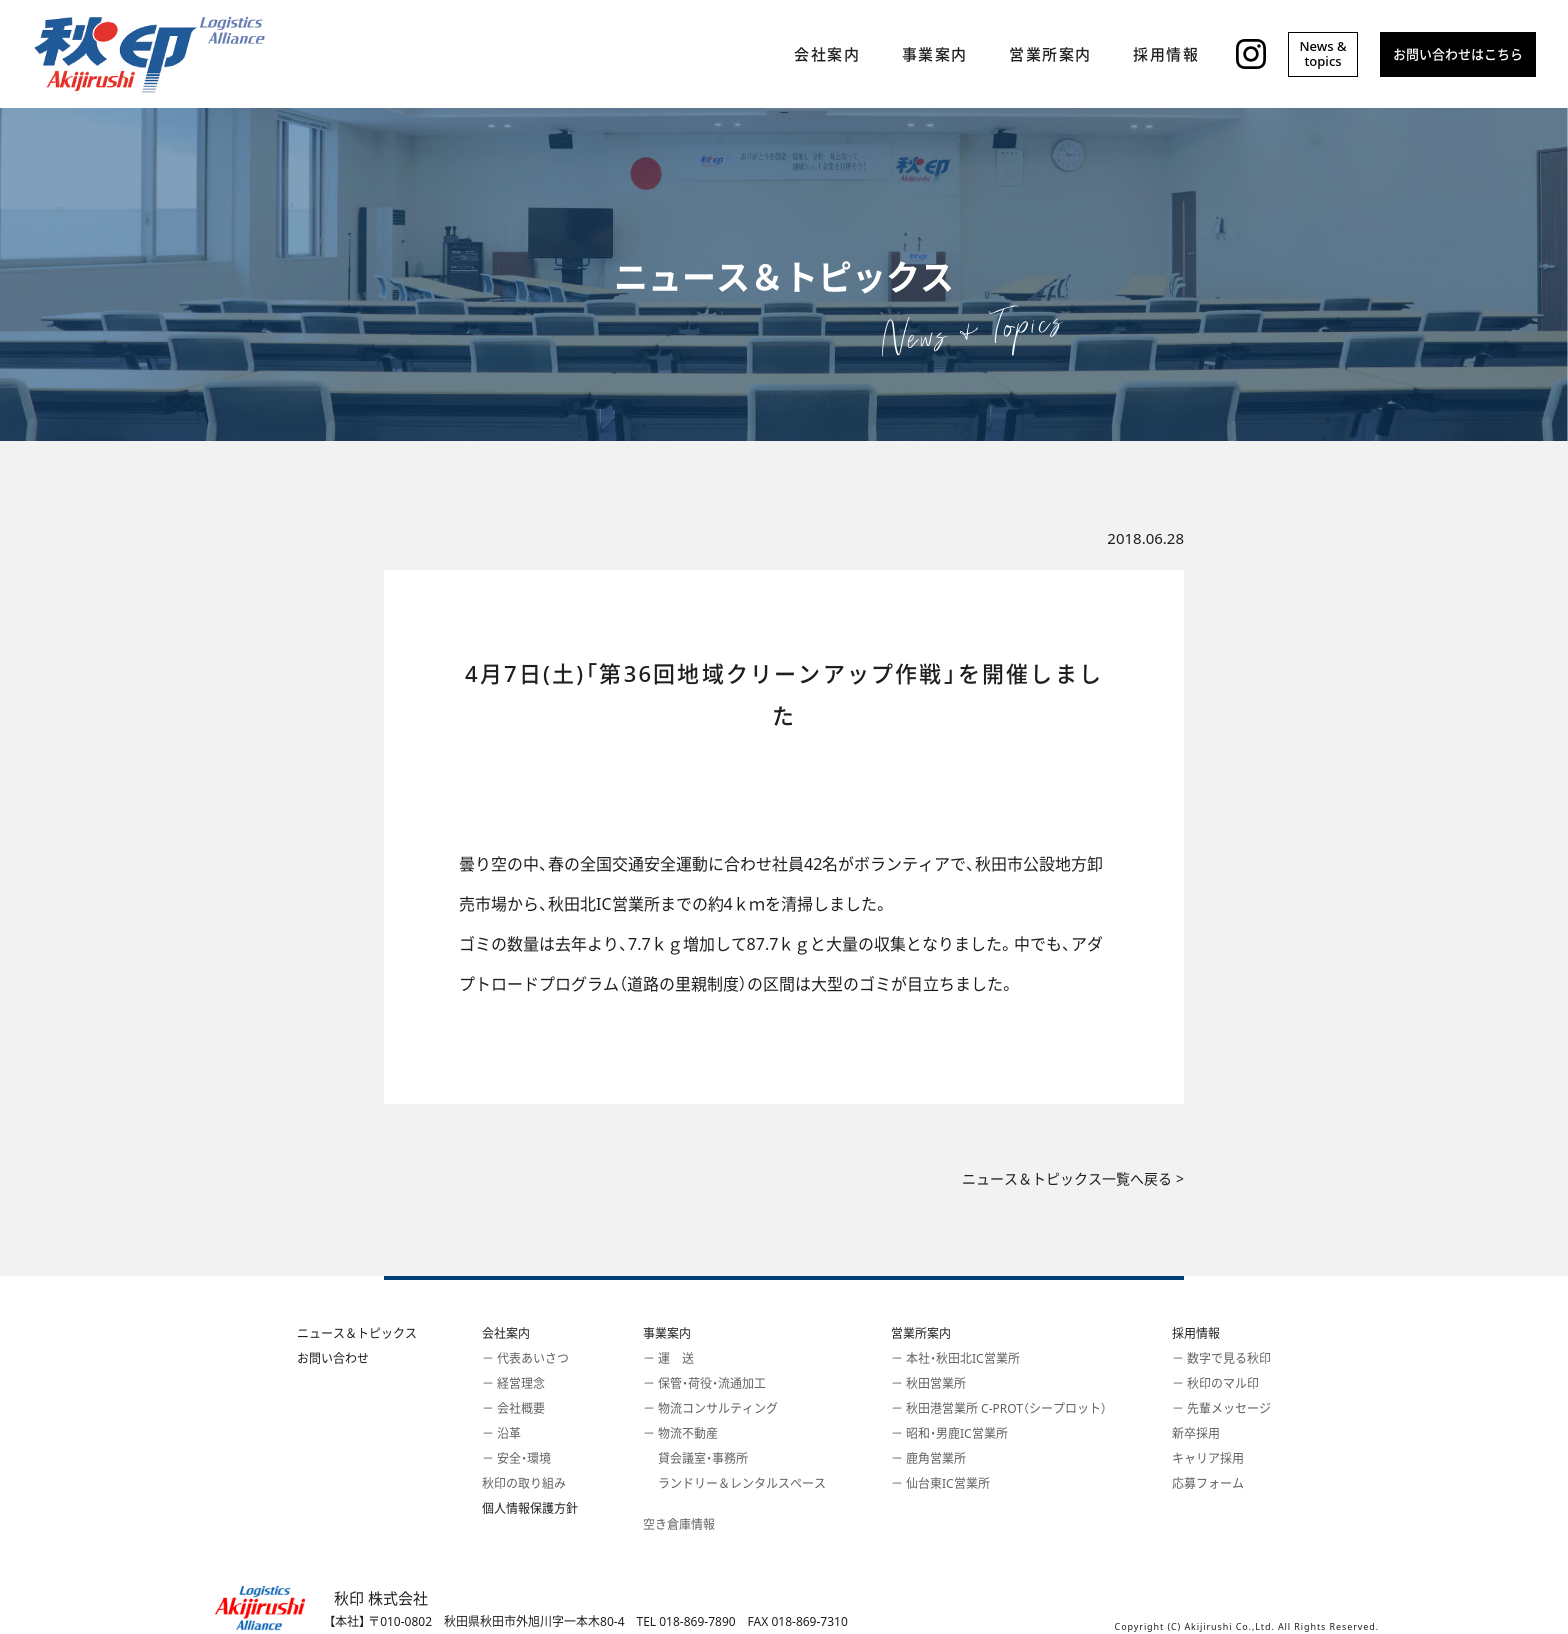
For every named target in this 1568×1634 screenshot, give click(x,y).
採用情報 (1196, 1333)
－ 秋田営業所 (928, 1383)
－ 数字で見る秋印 (1221, 1358)
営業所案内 (921, 1333)
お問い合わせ (333, 1358)
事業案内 (667, 1333)
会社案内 (506, 1333)
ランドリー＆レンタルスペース (734, 1483)
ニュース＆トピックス (357, 1333)
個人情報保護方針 (530, 1508)
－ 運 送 (668, 1358)
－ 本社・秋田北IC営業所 (955, 1358)
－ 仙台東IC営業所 (940, 1483)
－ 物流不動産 (680, 1433)
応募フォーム (1208, 1483)
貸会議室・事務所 (695, 1458)
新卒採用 (1196, 1433)
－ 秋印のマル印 (1215, 1383)
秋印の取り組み (524, 1483)
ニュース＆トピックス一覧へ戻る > (1073, 1179)
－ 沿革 (501, 1433)
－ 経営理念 (513, 1383)
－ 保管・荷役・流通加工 (704, 1383)
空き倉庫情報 (679, 1524)
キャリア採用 (1208, 1458)
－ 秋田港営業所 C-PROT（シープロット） (999, 1408)
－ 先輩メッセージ (1221, 1408)
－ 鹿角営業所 (928, 1458)
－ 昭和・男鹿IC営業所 (949, 1433)
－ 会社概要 (513, 1408)
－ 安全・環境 (516, 1458)
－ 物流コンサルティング (710, 1408)
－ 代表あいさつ (525, 1358)
